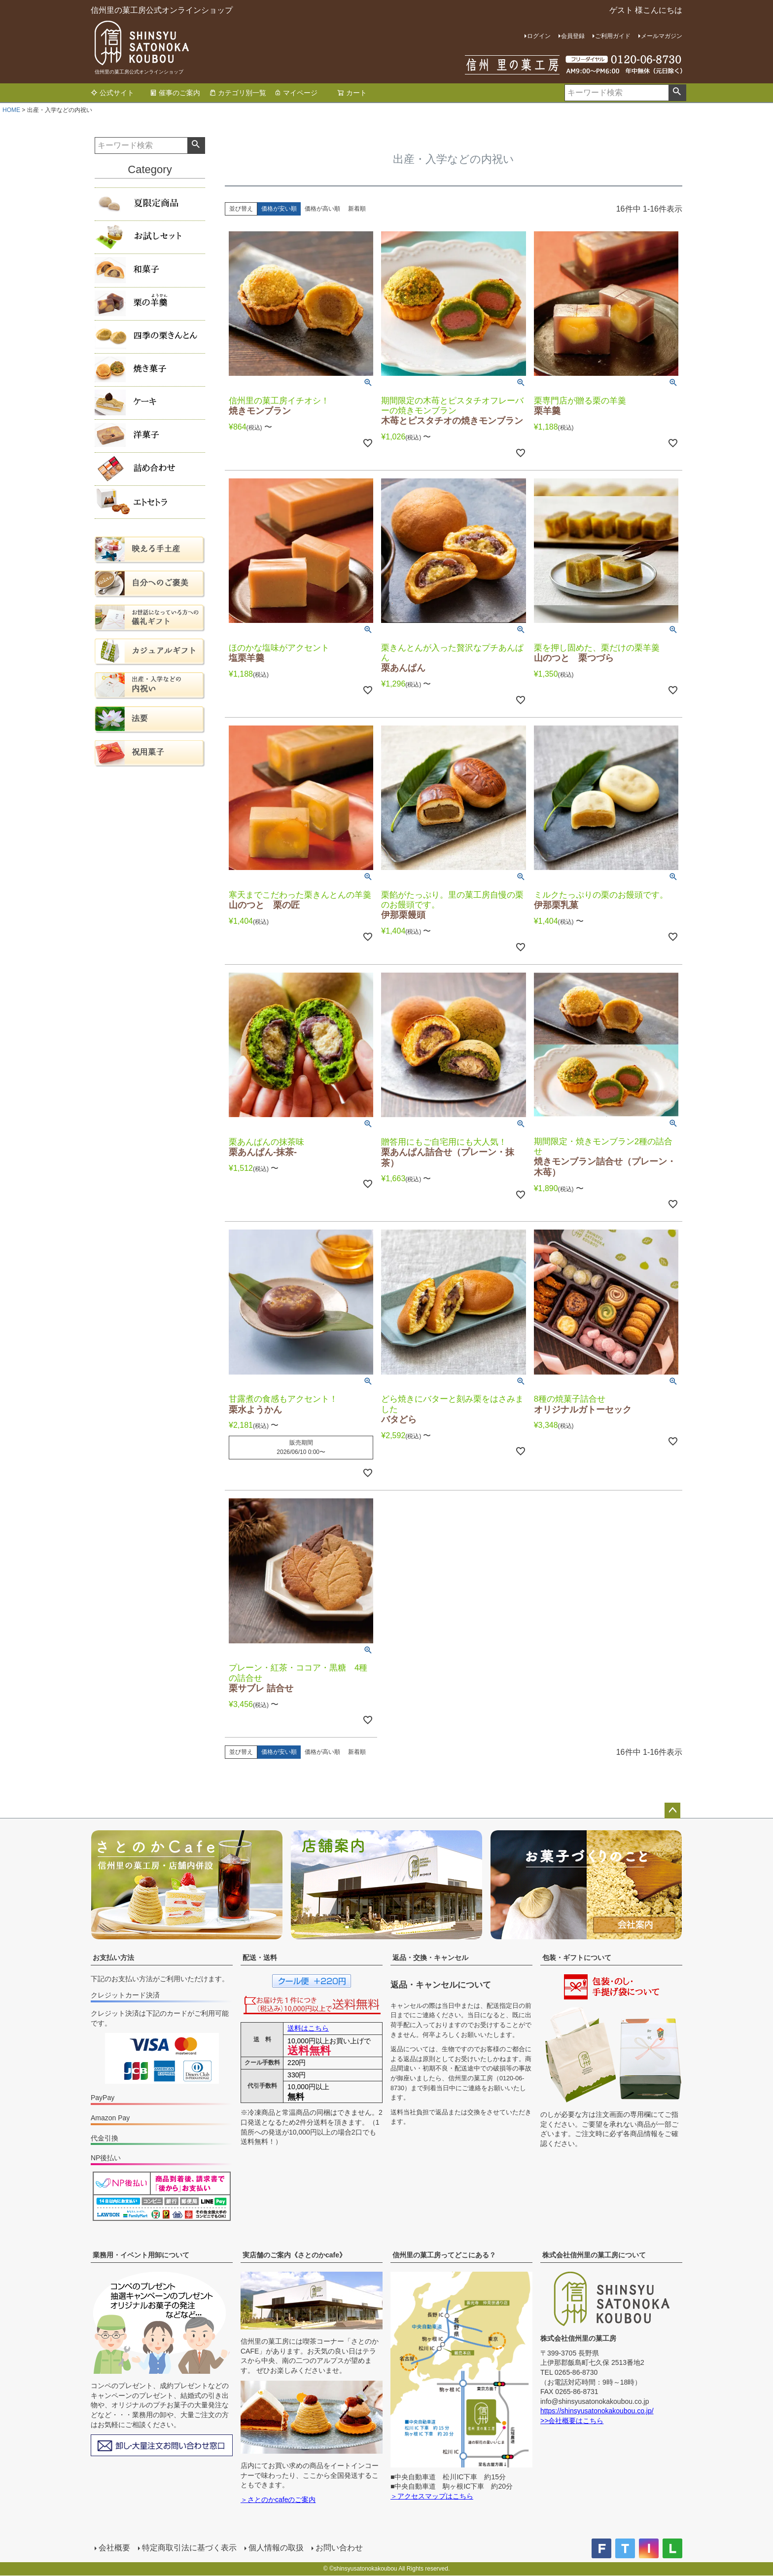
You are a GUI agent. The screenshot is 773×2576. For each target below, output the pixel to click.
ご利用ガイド (613, 36)
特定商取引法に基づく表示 (189, 2547)
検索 (677, 93)
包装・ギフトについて (576, 1957)
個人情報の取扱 (276, 2547)
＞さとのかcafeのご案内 (278, 2499)
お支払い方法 (113, 1957)
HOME (11, 110)
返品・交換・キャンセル (430, 1957)
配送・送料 (260, 1957)
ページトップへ (672, 1810)
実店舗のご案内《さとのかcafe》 (294, 2255)
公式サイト (112, 93)
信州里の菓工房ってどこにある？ (444, 2255)
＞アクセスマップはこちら (431, 2496)
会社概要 (114, 2547)
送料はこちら (308, 2028)
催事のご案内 (175, 93)
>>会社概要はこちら (571, 2421)
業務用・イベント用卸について (141, 2255)
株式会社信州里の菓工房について (594, 2255)
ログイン (539, 36)
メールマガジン (661, 36)
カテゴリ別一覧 (237, 93)
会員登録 (573, 36)
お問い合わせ (339, 2547)
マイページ (295, 93)
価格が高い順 (322, 208)
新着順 (357, 208)
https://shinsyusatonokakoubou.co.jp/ (597, 2411)
